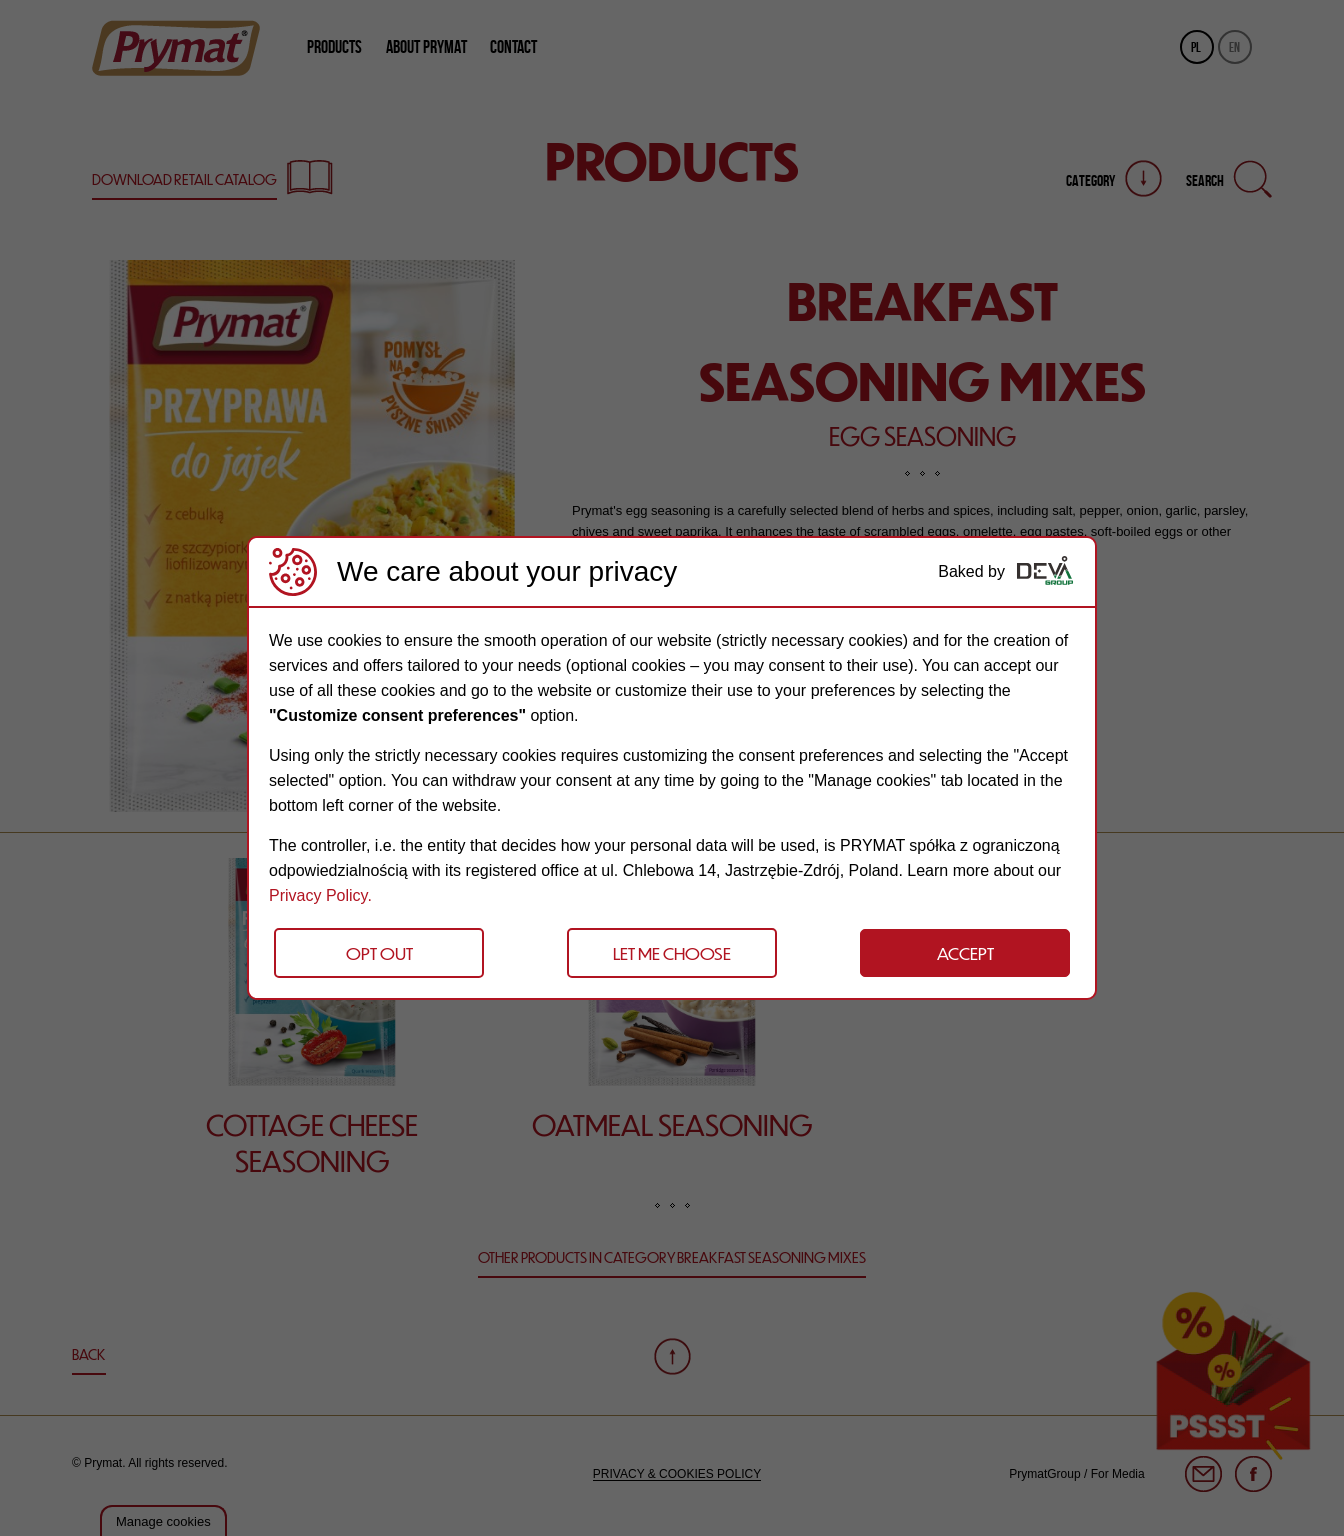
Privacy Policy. (320, 895)
